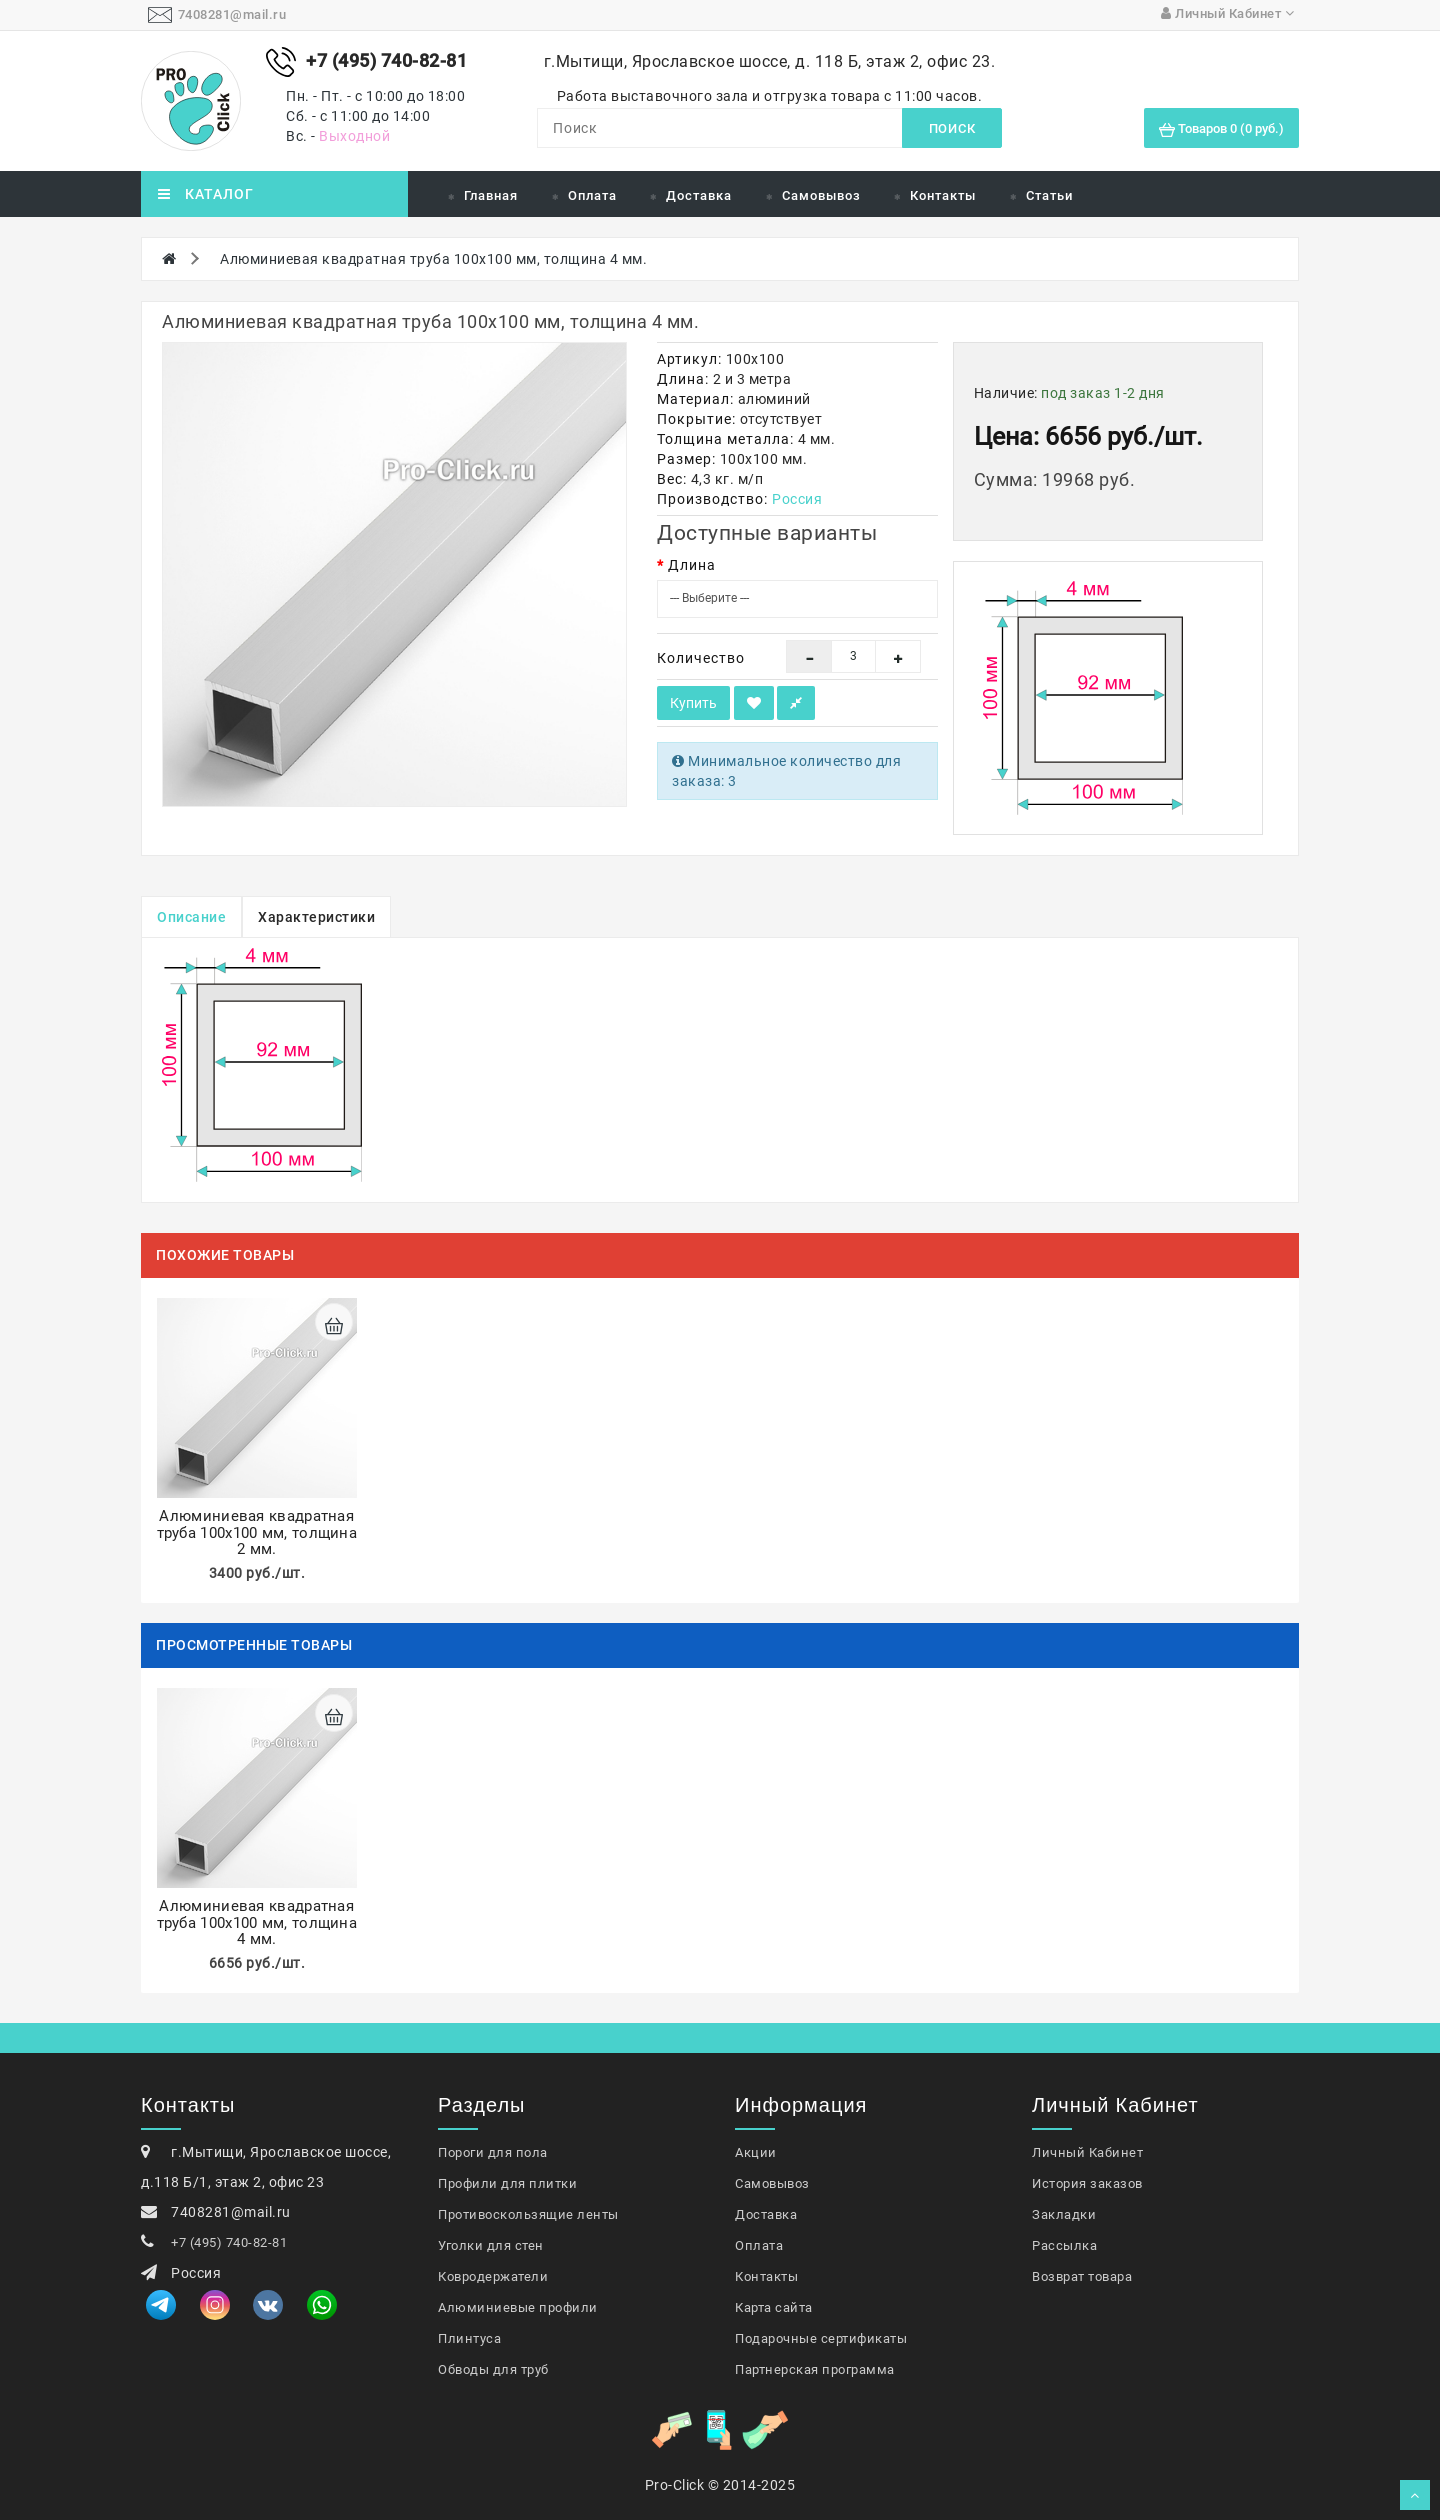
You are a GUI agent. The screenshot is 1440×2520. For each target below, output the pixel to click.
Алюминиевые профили (518, 2307)
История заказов (1087, 2183)
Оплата (592, 195)
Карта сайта (774, 2307)
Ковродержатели (493, 2276)
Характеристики (316, 917)
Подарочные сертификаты (821, 2338)
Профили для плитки (507, 2183)
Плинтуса (469, 2338)
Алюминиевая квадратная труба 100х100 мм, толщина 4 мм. (433, 259)
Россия (797, 499)
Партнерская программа (815, 2369)
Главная (491, 195)
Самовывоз (821, 195)
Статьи (1049, 195)
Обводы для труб (493, 2369)
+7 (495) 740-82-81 (229, 2242)
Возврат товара (1082, 2276)
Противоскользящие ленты (528, 2214)
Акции (756, 2152)
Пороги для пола (493, 2152)
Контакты (943, 195)
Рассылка (1064, 2245)
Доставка (699, 195)
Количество (701, 658)
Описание (191, 917)
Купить (693, 703)
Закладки (1064, 2214)
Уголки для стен (491, 2245)
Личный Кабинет (1087, 2152)
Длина (692, 565)
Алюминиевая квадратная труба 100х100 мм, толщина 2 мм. (257, 1532)
